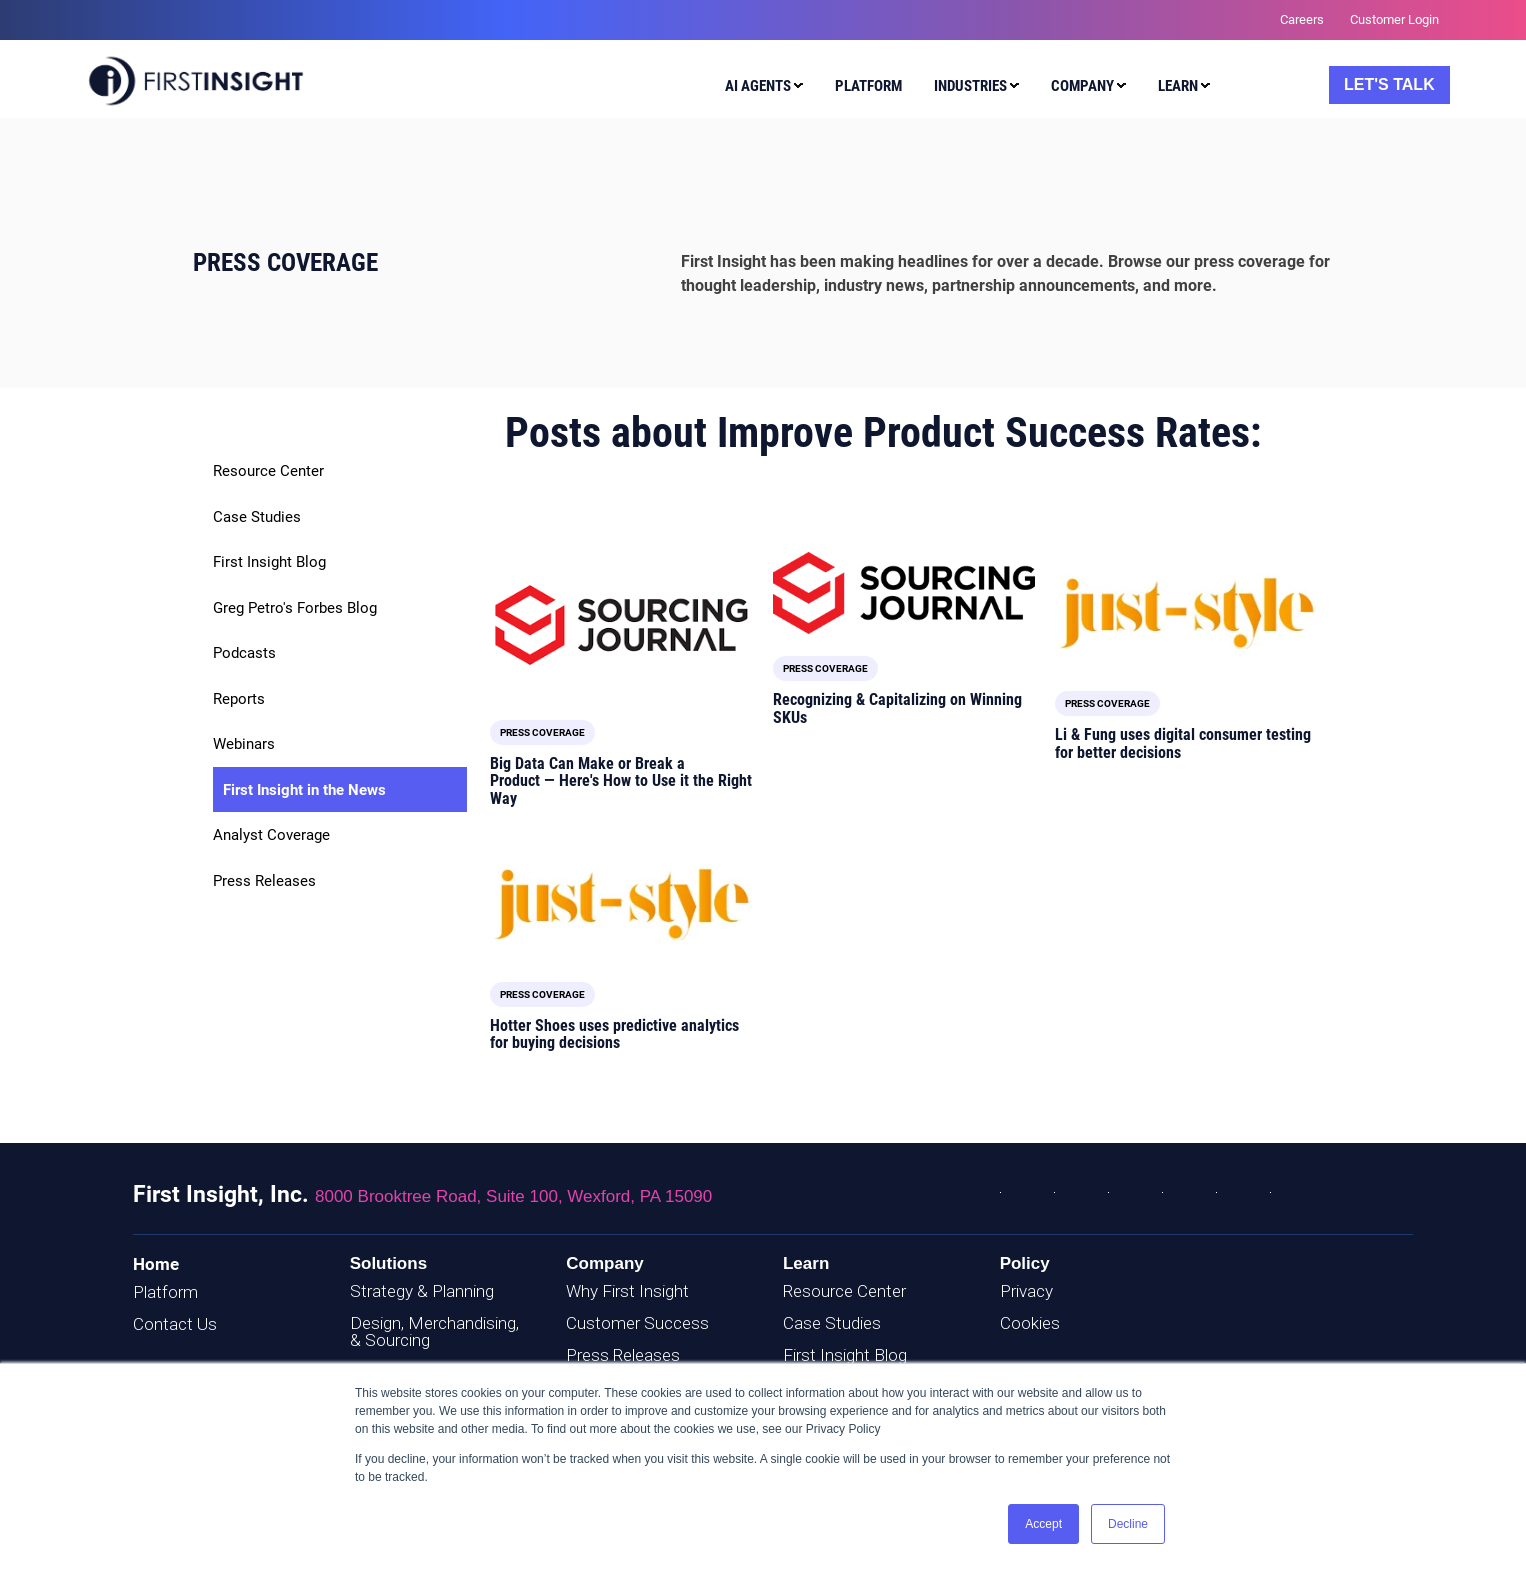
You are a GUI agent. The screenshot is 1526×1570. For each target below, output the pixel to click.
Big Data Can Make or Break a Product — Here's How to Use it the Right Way (621, 781)
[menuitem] (759, 89)
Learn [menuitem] (1178, 86)
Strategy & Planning (422, 1291)
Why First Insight (627, 1291)
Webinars (244, 744)
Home (156, 1264)
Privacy (1026, 1291)
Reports (239, 699)
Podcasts (244, 653)
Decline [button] (1128, 1524)
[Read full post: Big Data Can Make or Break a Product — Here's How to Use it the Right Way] (621, 625)
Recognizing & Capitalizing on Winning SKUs (897, 708)
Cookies (1030, 1323)
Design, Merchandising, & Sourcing (434, 1331)
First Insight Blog (269, 562)
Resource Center (268, 471)
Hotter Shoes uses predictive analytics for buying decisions (614, 1034)
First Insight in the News (304, 790)
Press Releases (264, 881)
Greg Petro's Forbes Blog (295, 608)
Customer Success (637, 1323)
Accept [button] (1043, 1524)
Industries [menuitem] (970, 86)
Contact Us (175, 1324)
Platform (165, 1292)
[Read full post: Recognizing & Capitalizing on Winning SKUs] (904, 593)
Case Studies (257, 517)
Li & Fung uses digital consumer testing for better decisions (1183, 743)
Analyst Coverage (271, 835)
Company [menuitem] (1082, 86)
